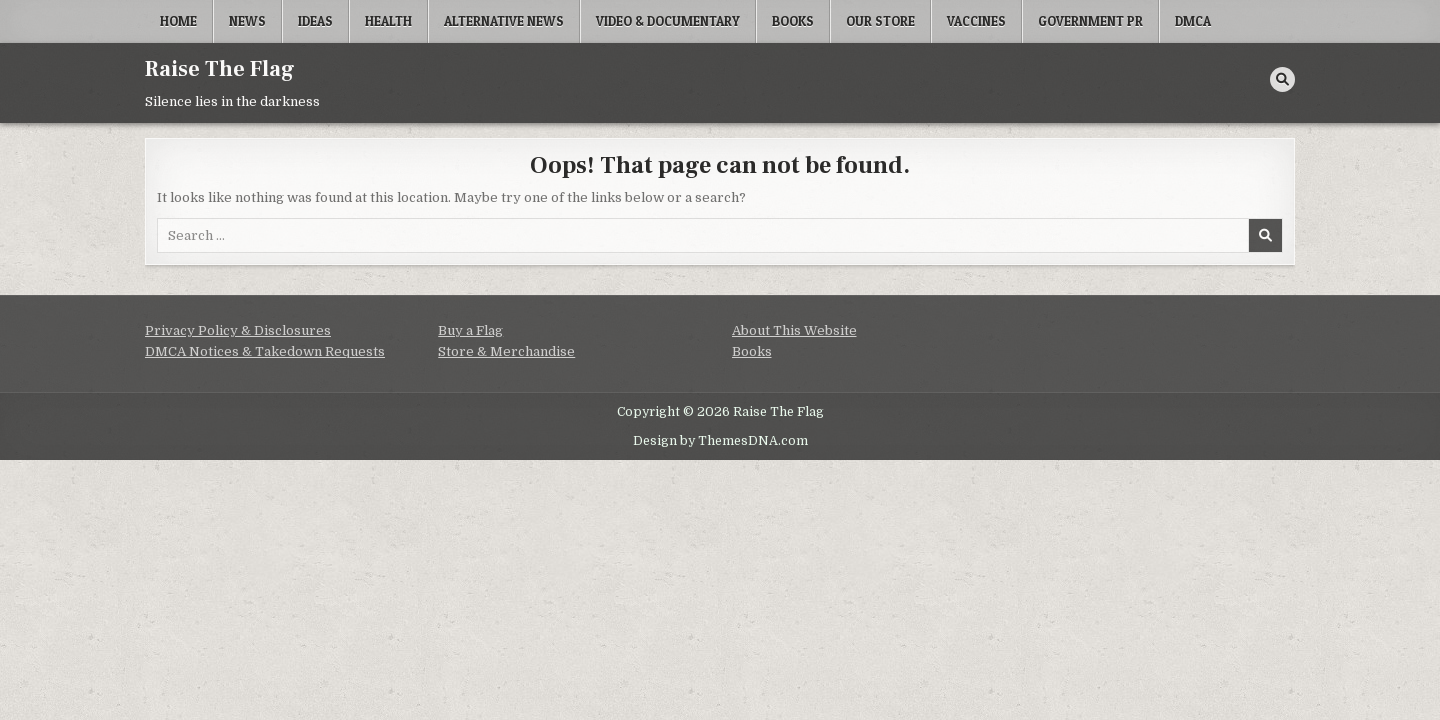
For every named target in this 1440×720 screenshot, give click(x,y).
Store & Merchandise (506, 351)
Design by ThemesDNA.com (720, 441)
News (247, 21)
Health (388, 21)
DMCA (1193, 21)
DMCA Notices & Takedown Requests (265, 351)
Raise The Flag (220, 69)
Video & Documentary (668, 21)
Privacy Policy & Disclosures (238, 330)
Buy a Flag (470, 330)
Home (178, 21)
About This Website (794, 330)
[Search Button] (1282, 79)
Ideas (315, 21)
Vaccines (976, 21)
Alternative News (504, 21)
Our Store (880, 21)
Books (793, 21)
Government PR (1090, 21)
